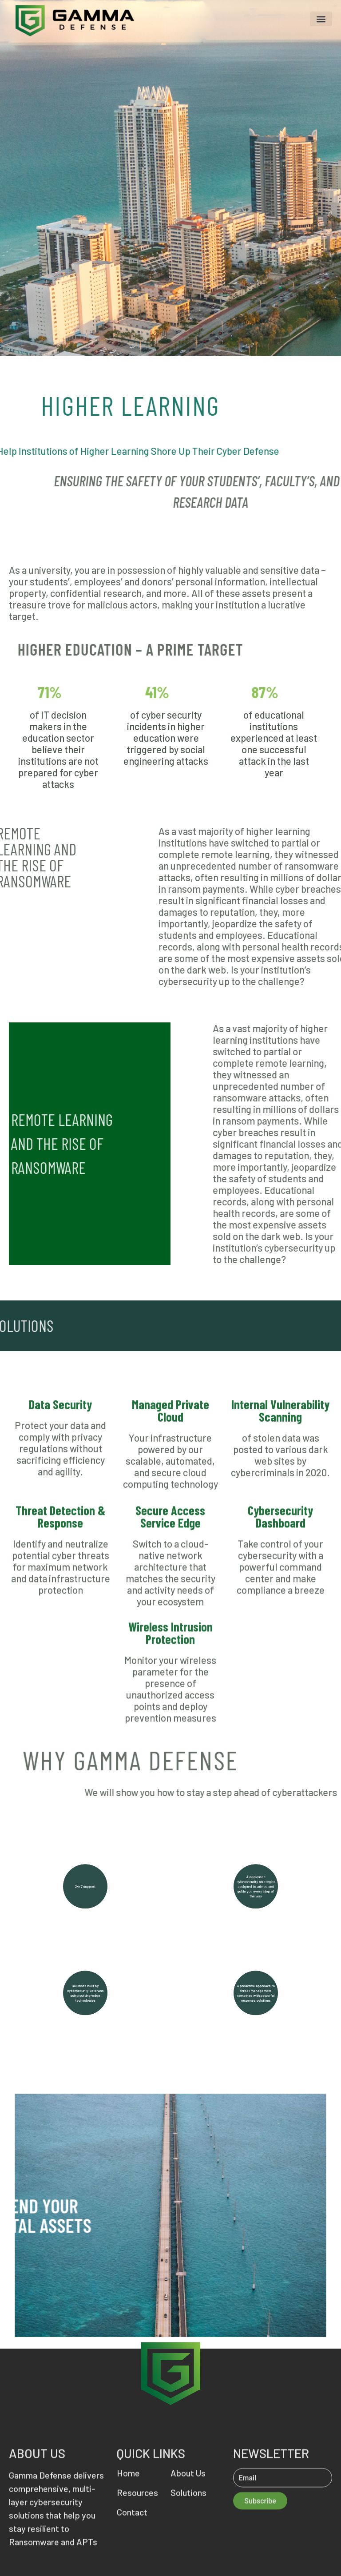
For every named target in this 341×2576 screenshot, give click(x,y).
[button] (321, 19)
